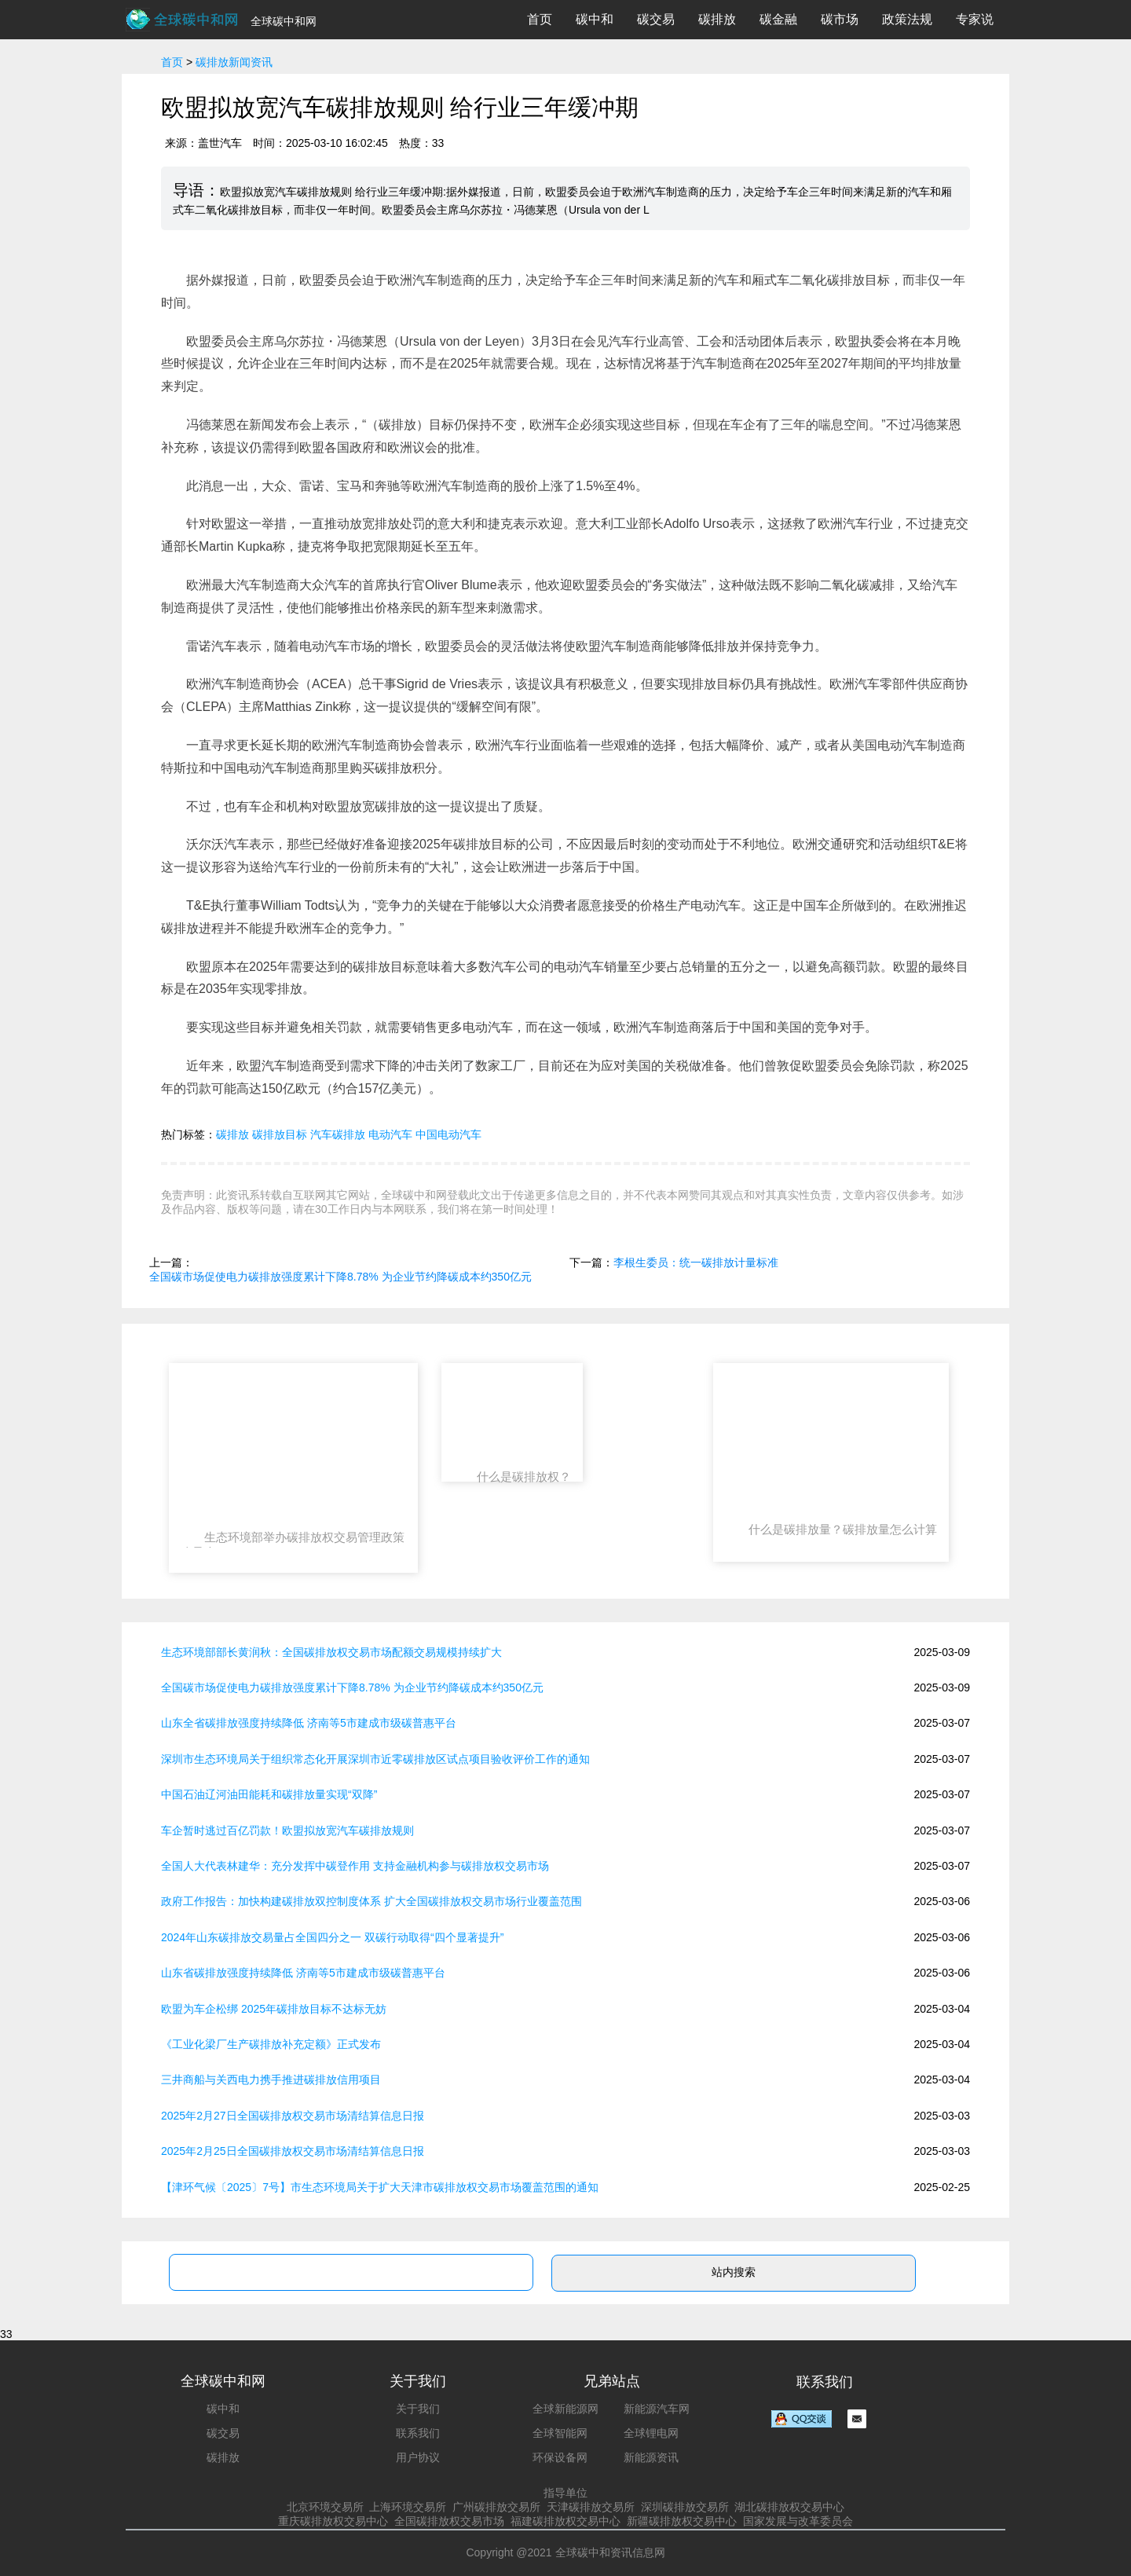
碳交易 (656, 19)
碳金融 (778, 19)
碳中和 (594, 19)
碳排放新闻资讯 (234, 62)
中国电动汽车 (448, 1134)
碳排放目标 (279, 1134)
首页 (539, 19)
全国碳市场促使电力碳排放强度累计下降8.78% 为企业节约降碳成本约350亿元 (340, 1276)
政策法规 (907, 19)
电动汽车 (390, 1134)
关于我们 (418, 2408)
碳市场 (839, 19)
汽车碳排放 (337, 1134)
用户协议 (418, 2457)
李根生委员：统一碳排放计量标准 (695, 1262)
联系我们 (418, 2433)
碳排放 (717, 19)
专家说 (975, 19)
